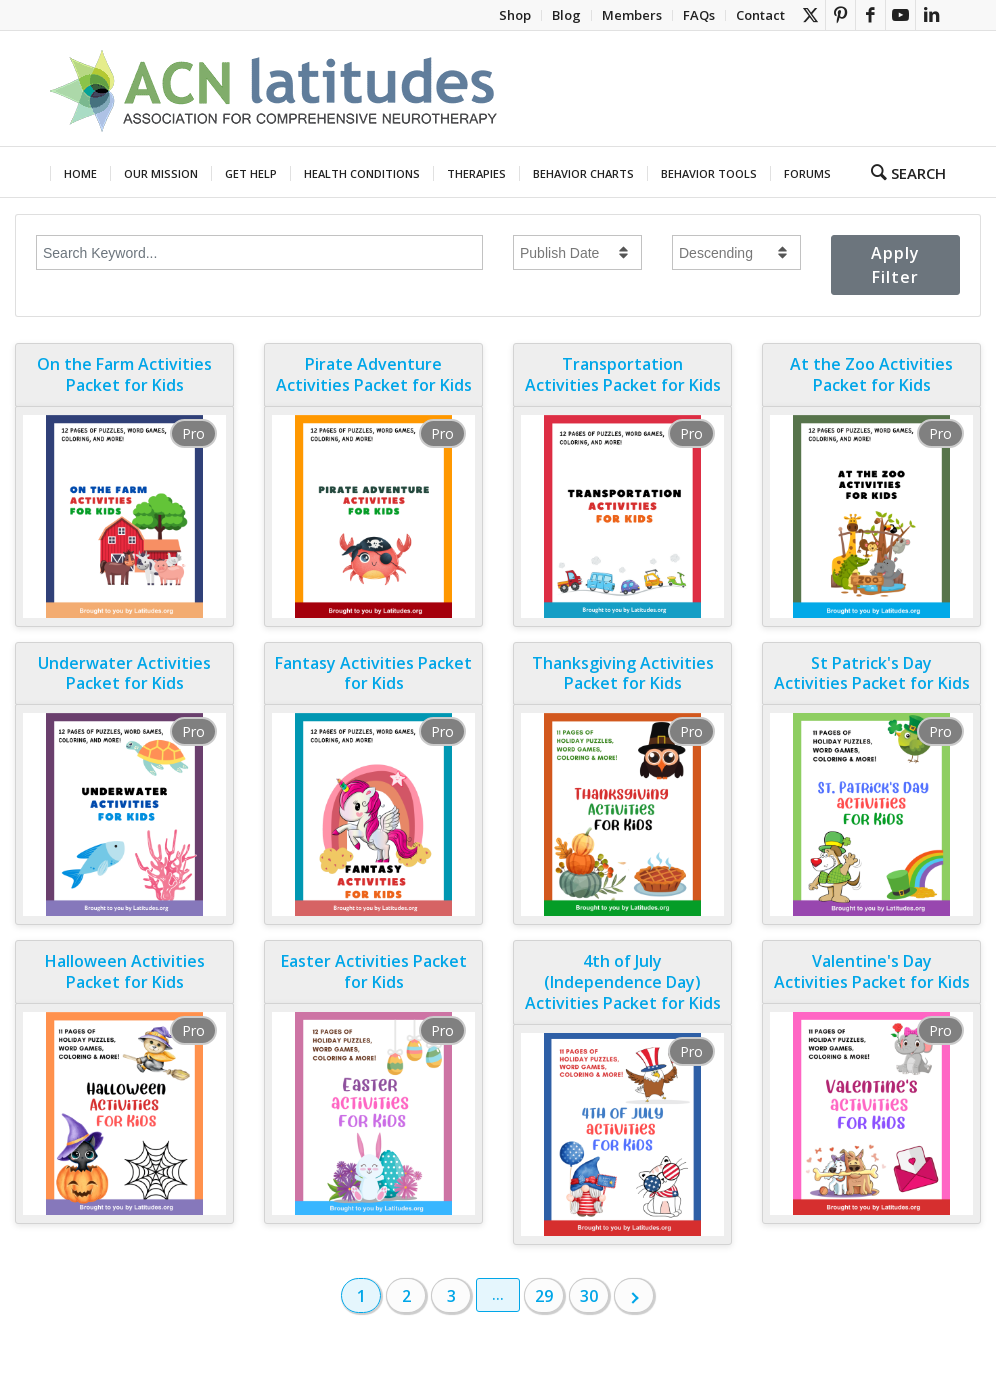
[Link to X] (810, 15)
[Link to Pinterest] (840, 15)
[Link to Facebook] (870, 15)
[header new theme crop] (275, 88)
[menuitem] (515, 15)
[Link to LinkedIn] (931, 15)
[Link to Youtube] (900, 15)
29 (544, 1296)
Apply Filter (895, 265)
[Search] (902, 172)
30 (589, 1296)
